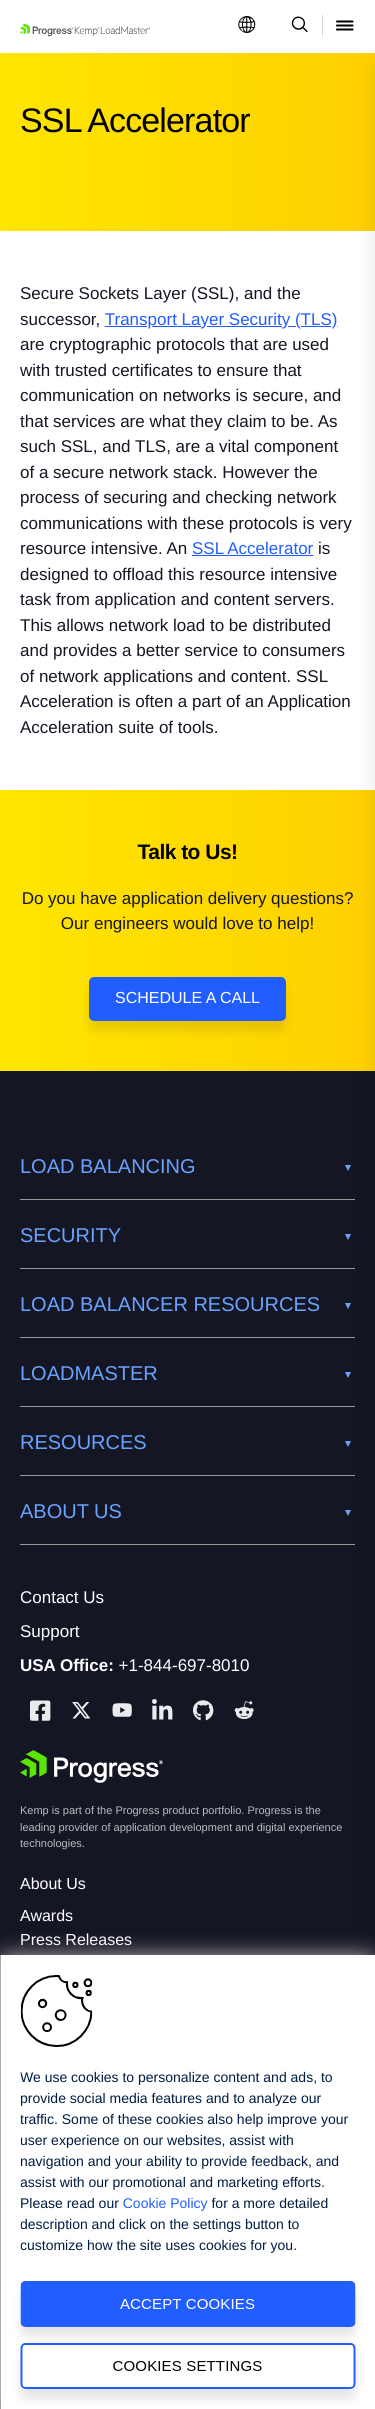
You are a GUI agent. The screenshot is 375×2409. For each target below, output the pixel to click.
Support (50, 1631)
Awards (46, 1916)
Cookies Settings (188, 2365)
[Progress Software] (92, 1767)
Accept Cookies (187, 2303)
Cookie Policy (165, 2203)
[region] (187, 2182)
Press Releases (76, 1940)
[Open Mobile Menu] (345, 26)
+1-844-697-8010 (184, 1665)
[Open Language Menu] (247, 26)
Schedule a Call (187, 998)
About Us (53, 1884)
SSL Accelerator (252, 548)
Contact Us (62, 1597)
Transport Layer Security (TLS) (221, 319)
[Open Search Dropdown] (296, 26)
